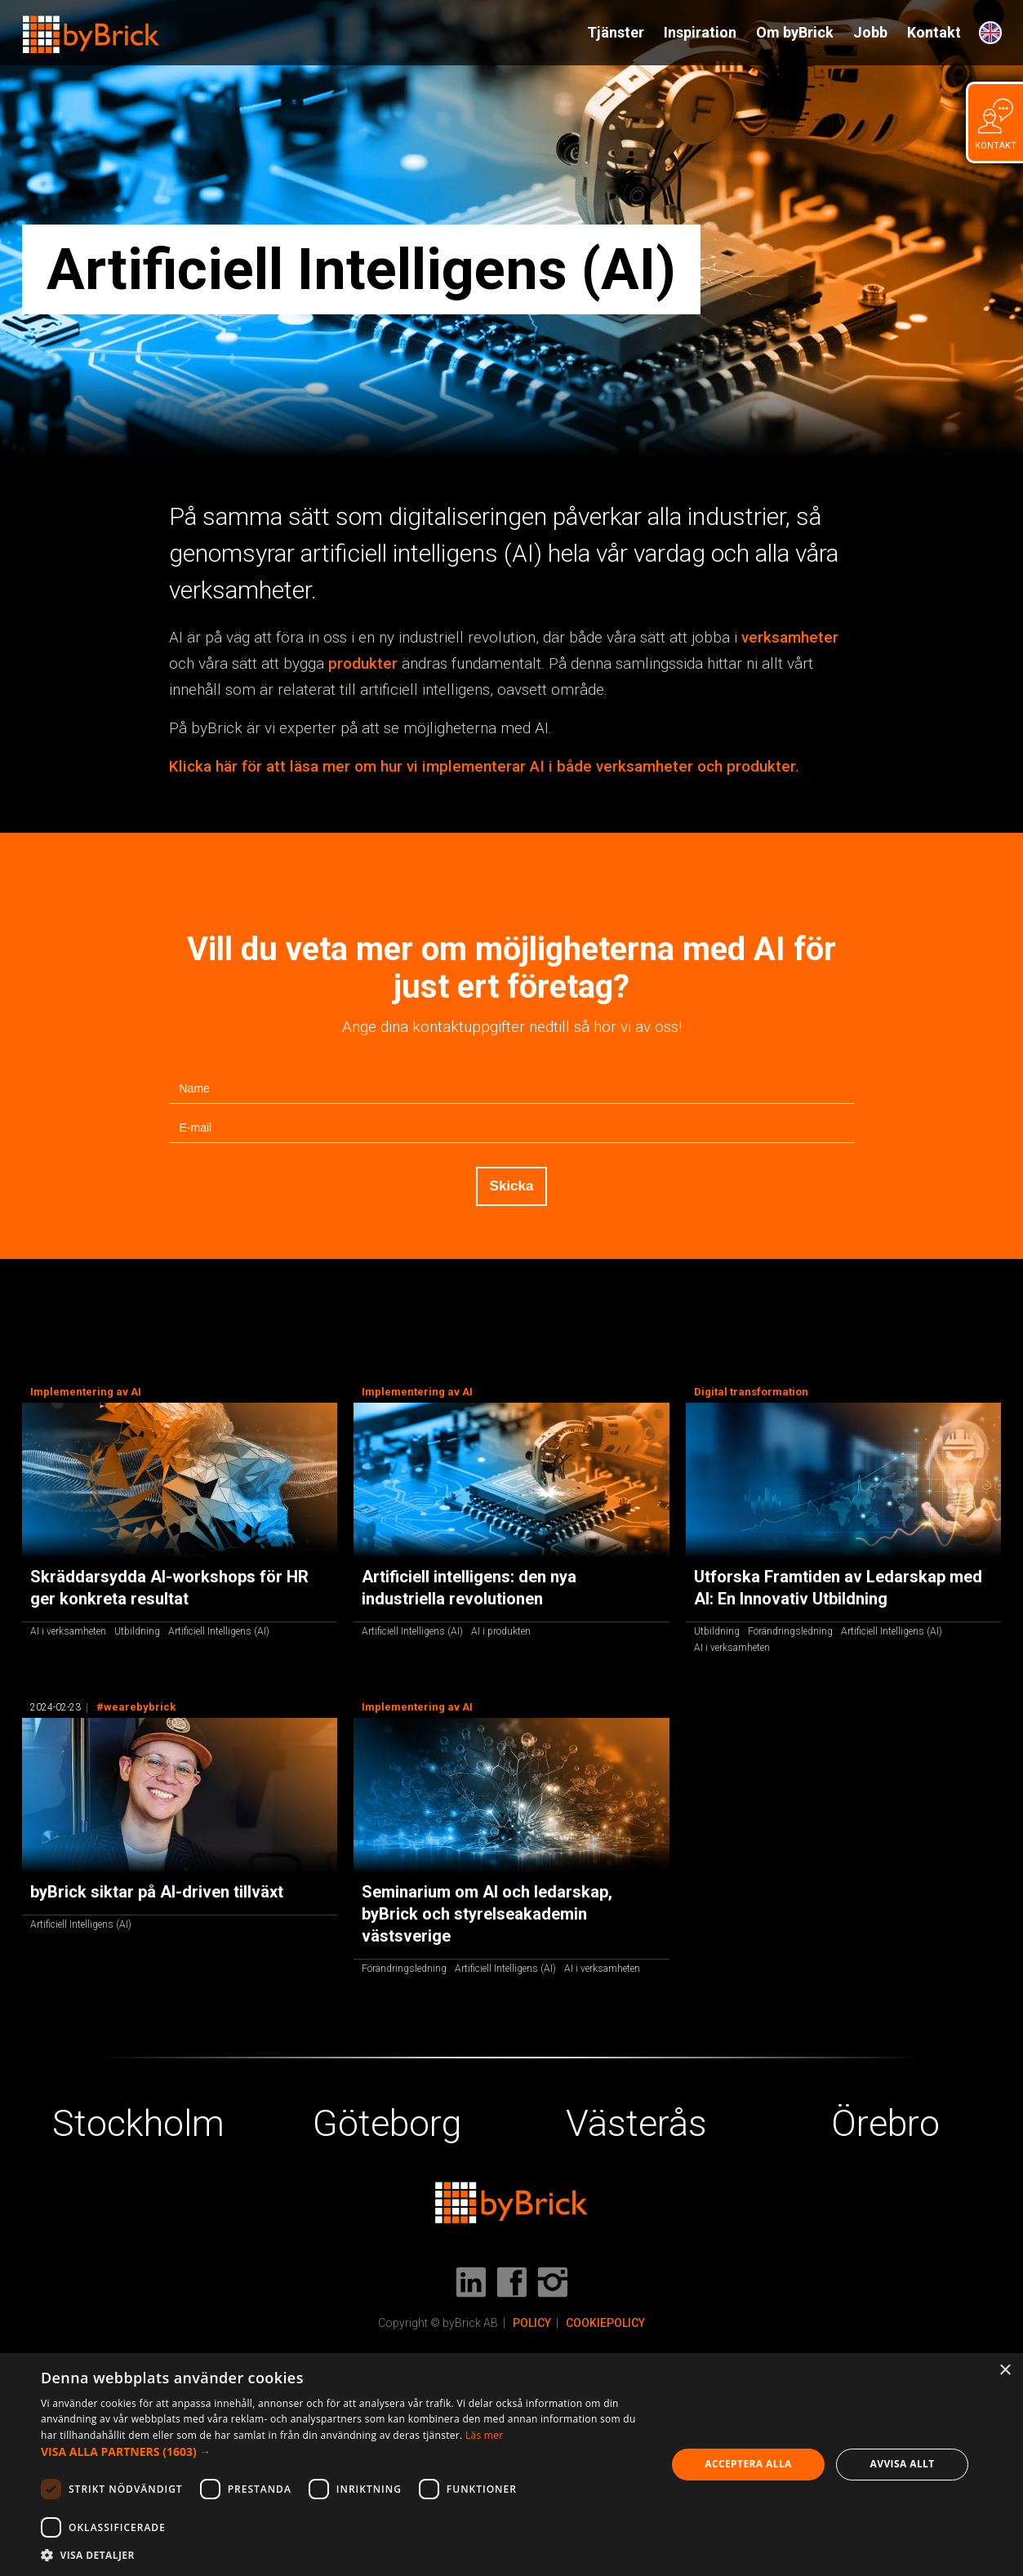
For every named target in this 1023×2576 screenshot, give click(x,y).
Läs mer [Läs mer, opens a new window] (484, 2435)
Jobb (870, 32)
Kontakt (934, 32)
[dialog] (511, 2464)
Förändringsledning (790, 1631)
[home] (91, 27)
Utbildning (137, 1631)
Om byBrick (795, 32)
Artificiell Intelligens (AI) (218, 1631)
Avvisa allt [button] (902, 2464)
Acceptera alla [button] (748, 2464)
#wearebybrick (136, 1707)
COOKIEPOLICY (605, 2322)
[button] (344, 2452)
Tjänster (615, 32)
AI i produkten (501, 1631)
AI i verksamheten (68, 1631)
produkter (363, 663)
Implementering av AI (85, 1392)
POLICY (532, 2322)
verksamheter (789, 637)
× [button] (1005, 2371)
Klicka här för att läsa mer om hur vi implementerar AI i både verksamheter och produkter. (484, 766)
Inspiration (700, 32)
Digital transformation (751, 1392)
